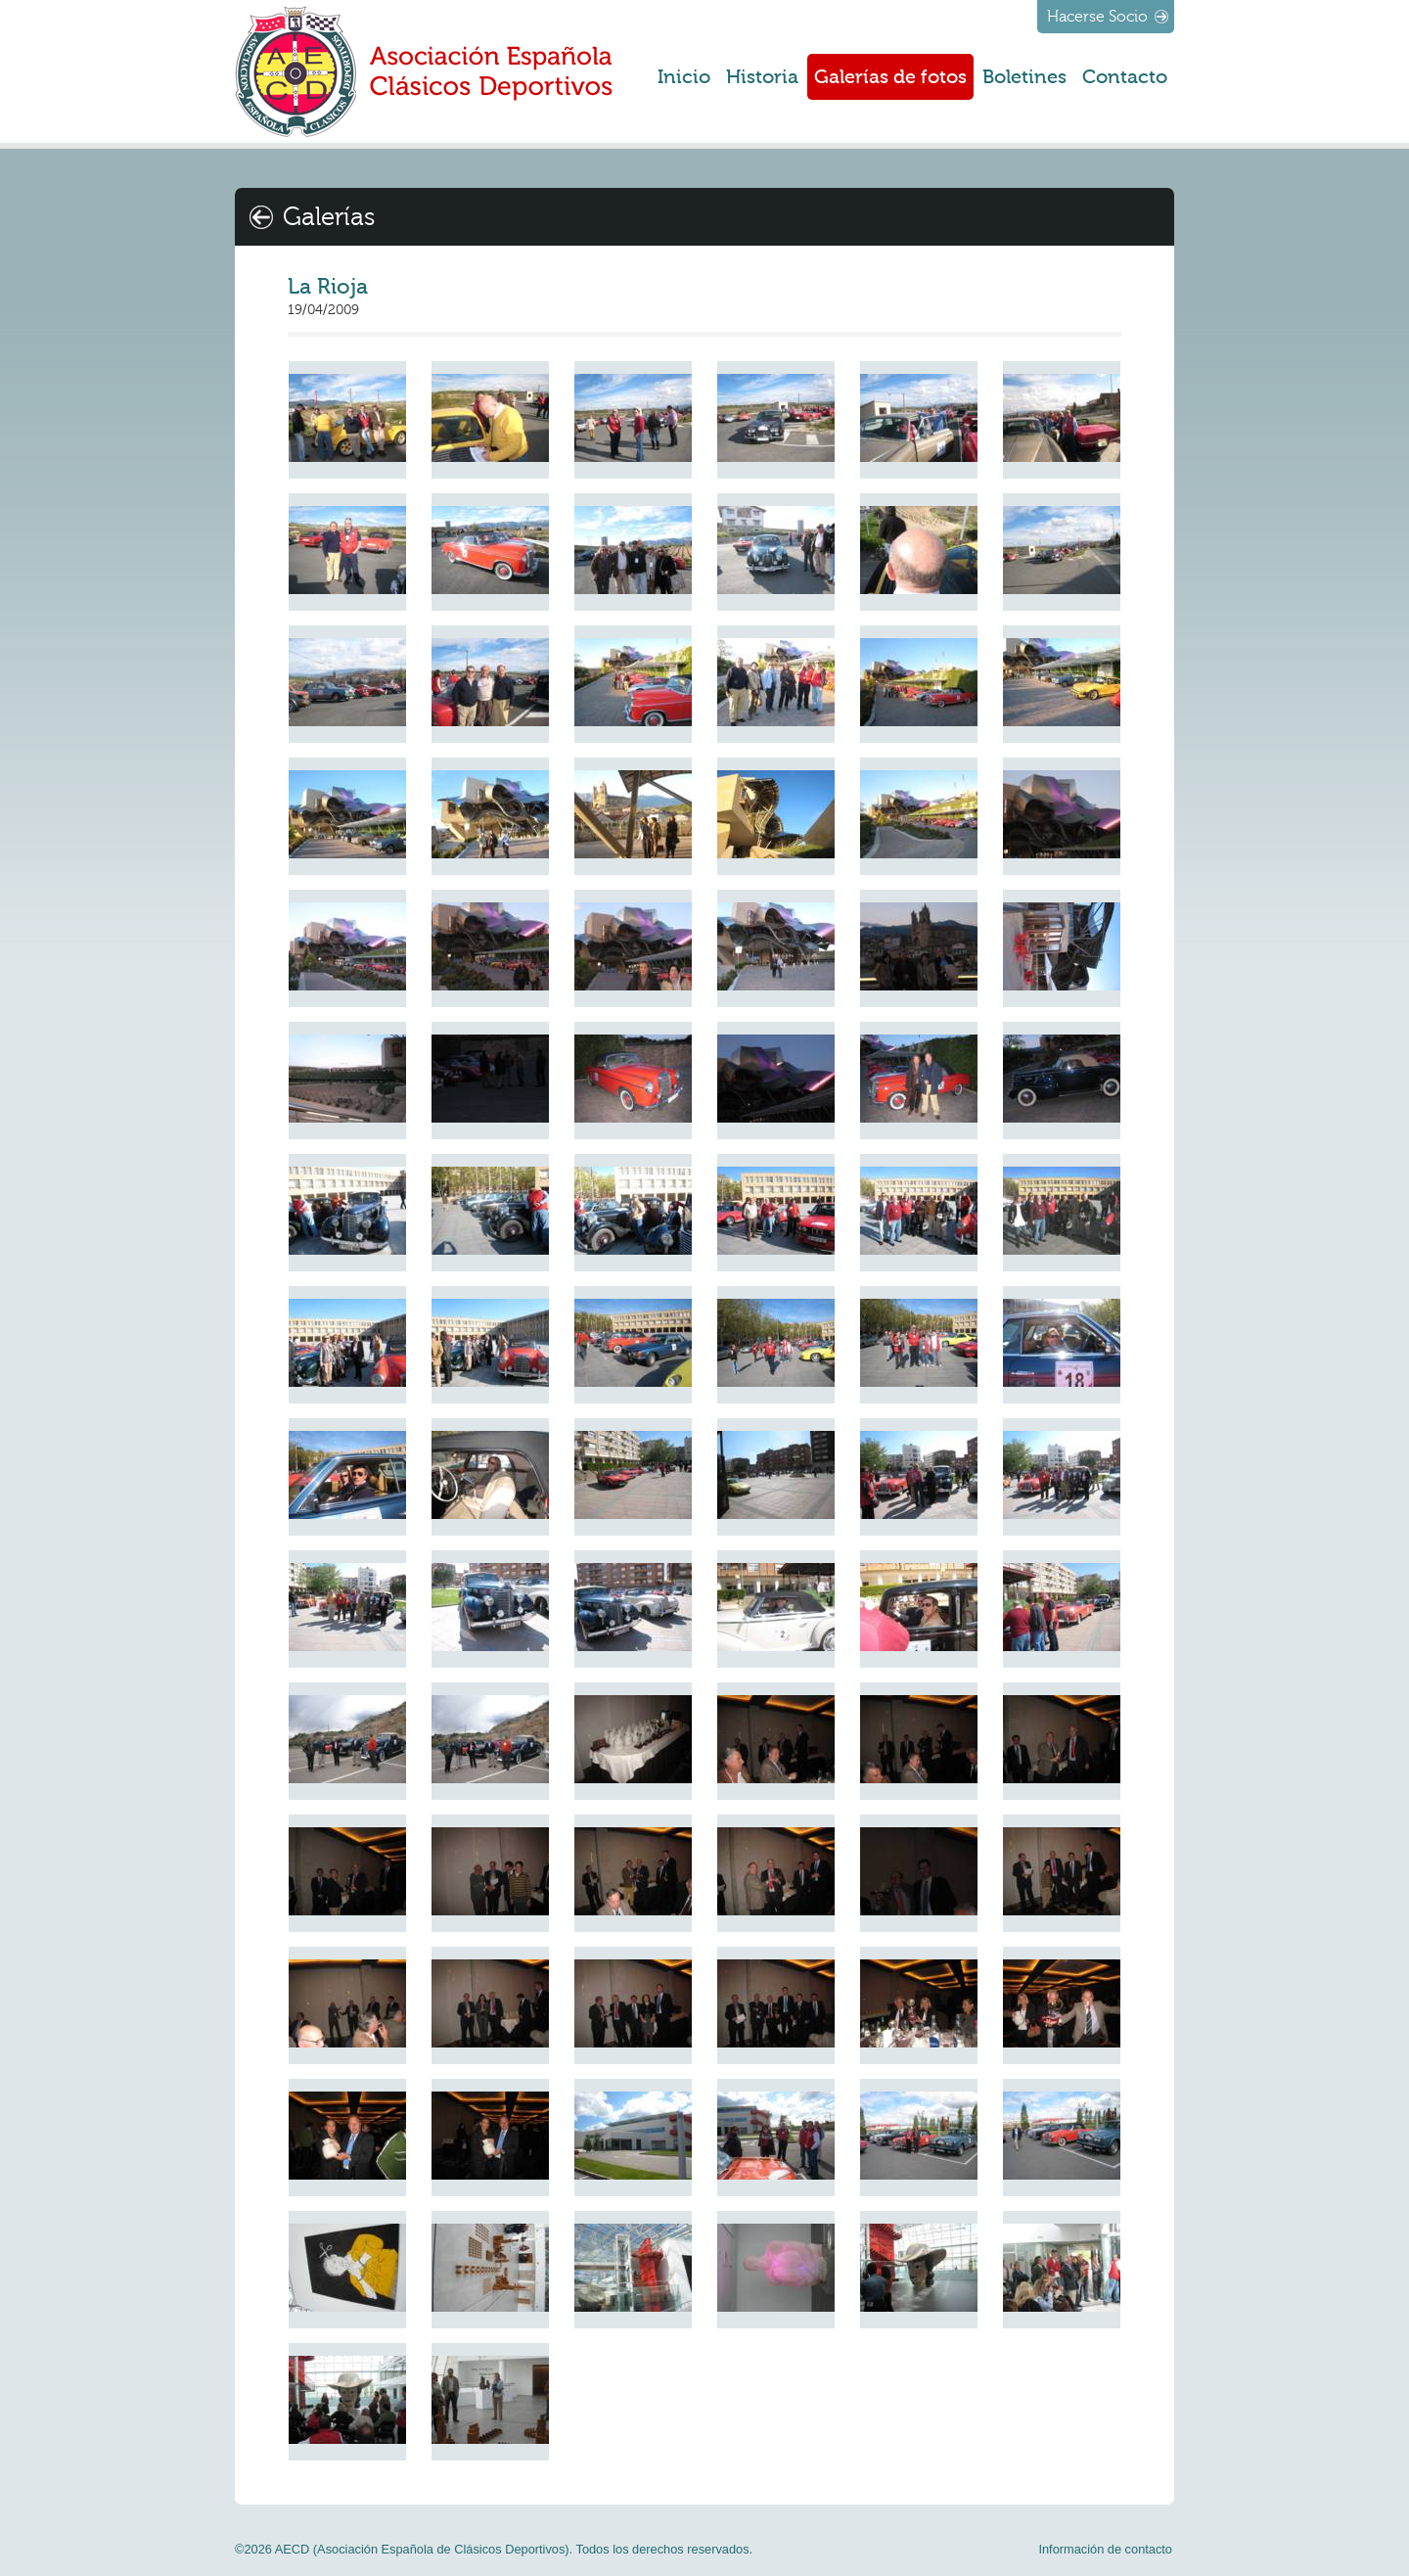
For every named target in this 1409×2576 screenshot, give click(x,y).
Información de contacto (1105, 2549)
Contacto (1124, 77)
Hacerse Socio (1097, 16)
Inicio (684, 77)
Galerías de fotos (890, 77)
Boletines (1024, 77)
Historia (762, 77)
